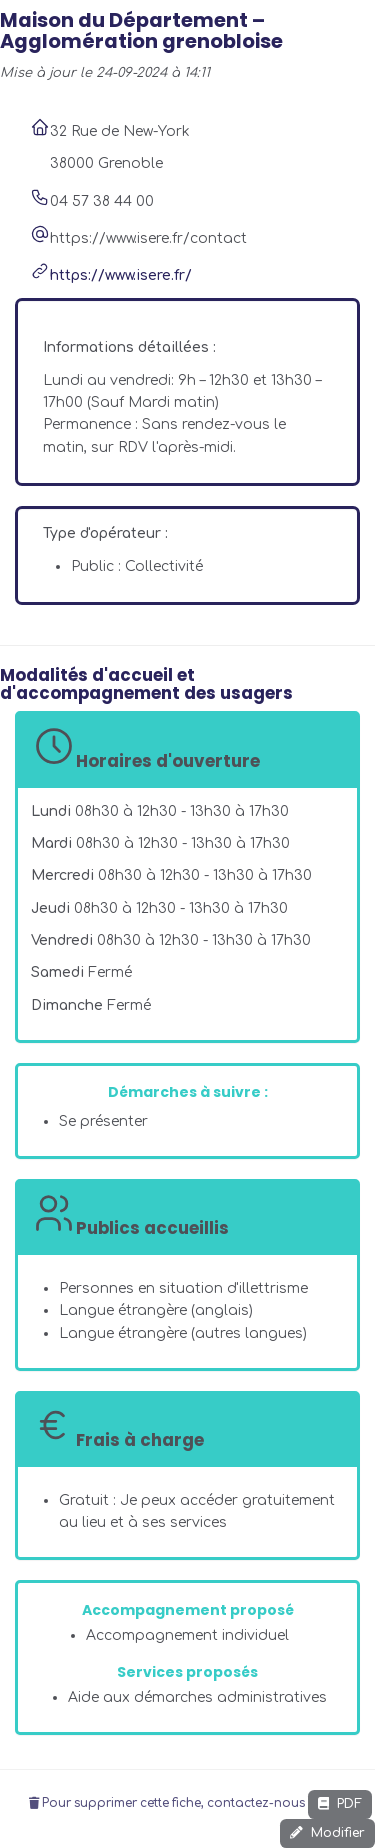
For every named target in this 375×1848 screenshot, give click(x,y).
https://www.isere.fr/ (121, 275)
